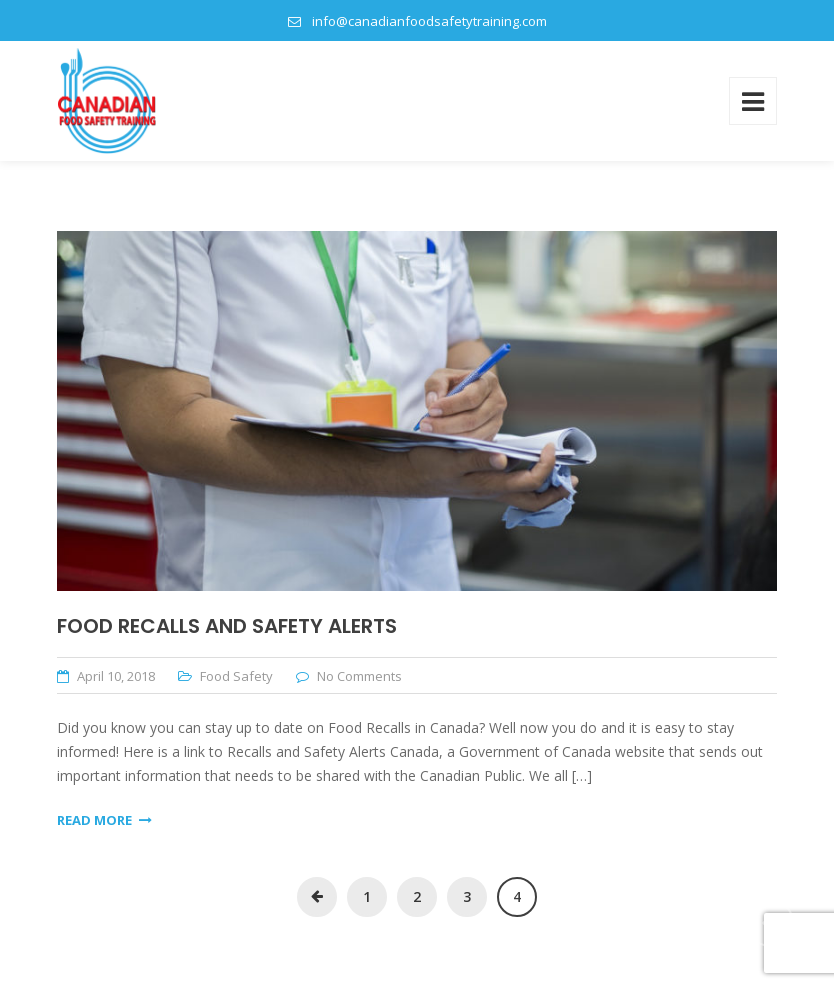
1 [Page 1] (367, 896)
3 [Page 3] (467, 896)
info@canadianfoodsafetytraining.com (429, 21)
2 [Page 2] (417, 896)
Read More (104, 820)
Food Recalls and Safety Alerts (227, 626)
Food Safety (236, 676)
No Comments (359, 676)
